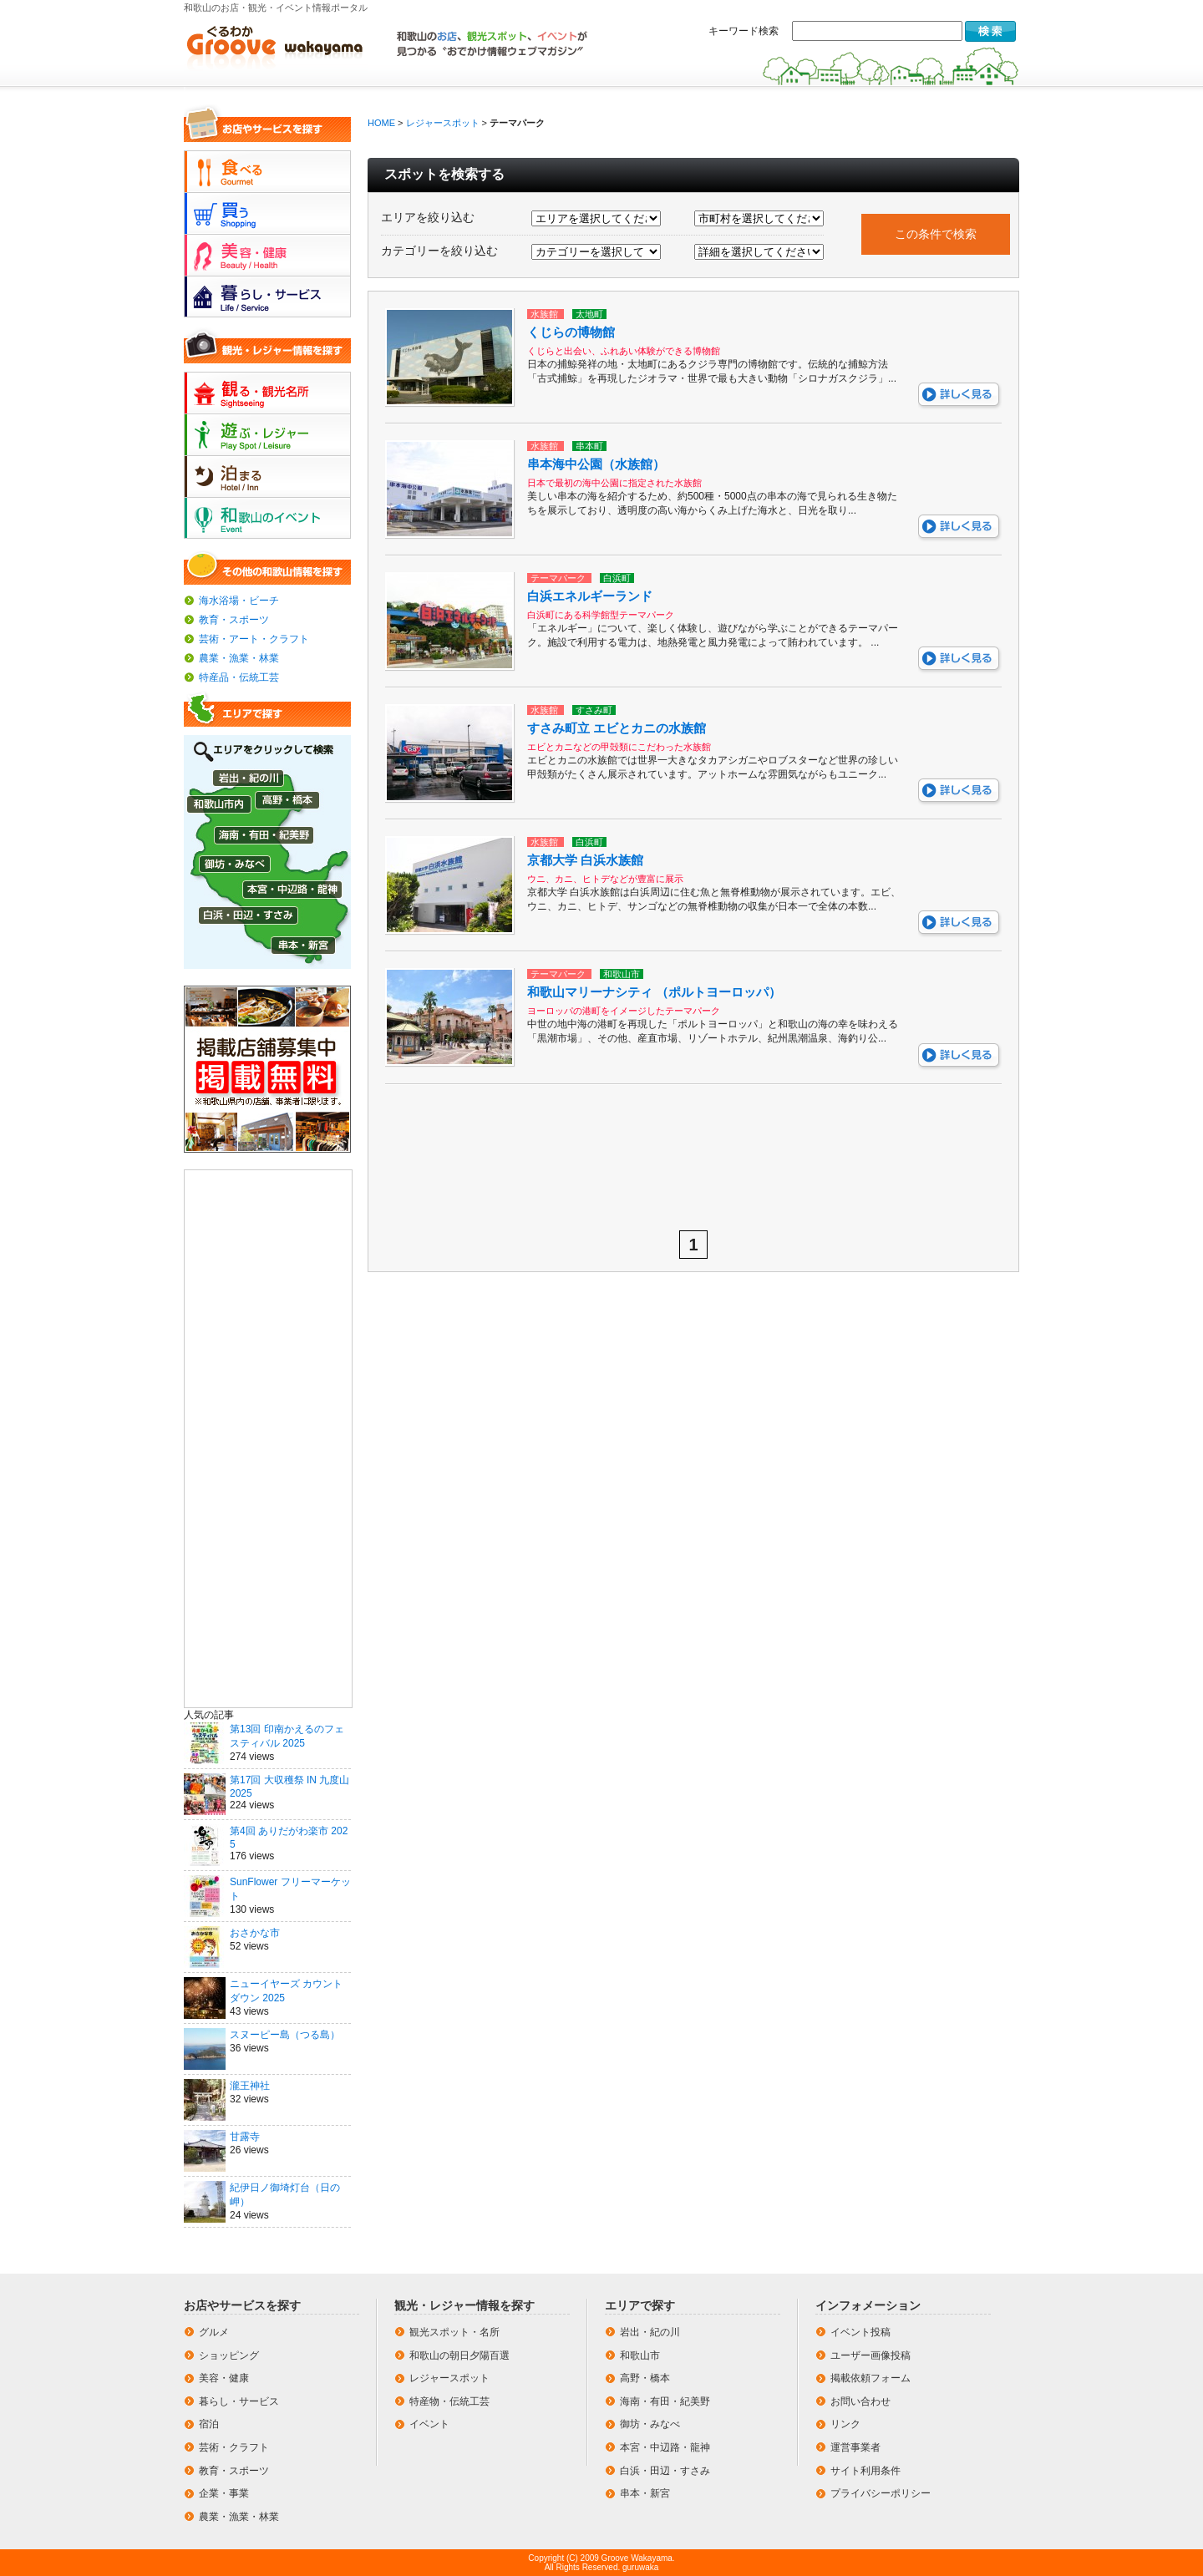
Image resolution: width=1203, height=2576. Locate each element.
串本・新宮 (645, 2493)
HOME (381, 123)
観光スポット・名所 (454, 2332)
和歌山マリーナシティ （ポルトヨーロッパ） (654, 992)
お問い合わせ (860, 2401)
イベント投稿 (860, 2332)
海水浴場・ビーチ (239, 600)
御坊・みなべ (650, 2424)
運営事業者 (855, 2447)
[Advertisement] (268, 1437)
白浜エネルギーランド (589, 596)
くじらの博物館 (571, 332)
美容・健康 (224, 2378)
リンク (845, 2424)
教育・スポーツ (234, 620)
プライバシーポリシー (880, 2493)
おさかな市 (255, 1933)
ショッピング (229, 2355)
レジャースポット (443, 123)
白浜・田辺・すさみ (665, 2471)
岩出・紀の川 (650, 2332)
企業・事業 (224, 2493)
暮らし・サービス (239, 2401)
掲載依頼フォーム (870, 2378)
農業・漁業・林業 (239, 658)
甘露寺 (245, 2136)
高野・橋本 (645, 2378)
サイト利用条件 (865, 2471)
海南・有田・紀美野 (665, 2401)
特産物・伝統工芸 (449, 2401)
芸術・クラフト (234, 2447)
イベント (429, 2424)
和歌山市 (640, 2355)
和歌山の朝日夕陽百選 (459, 2355)
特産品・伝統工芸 (239, 677)
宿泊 (209, 2424)
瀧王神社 (250, 2086)
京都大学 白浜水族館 (585, 860)
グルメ (214, 2332)
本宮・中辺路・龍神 (665, 2447)
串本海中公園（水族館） (596, 464)
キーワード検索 (743, 31)
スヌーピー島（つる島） (285, 2035)
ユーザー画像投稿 (870, 2355)
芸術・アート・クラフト (254, 639)
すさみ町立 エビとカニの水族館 (616, 728)
